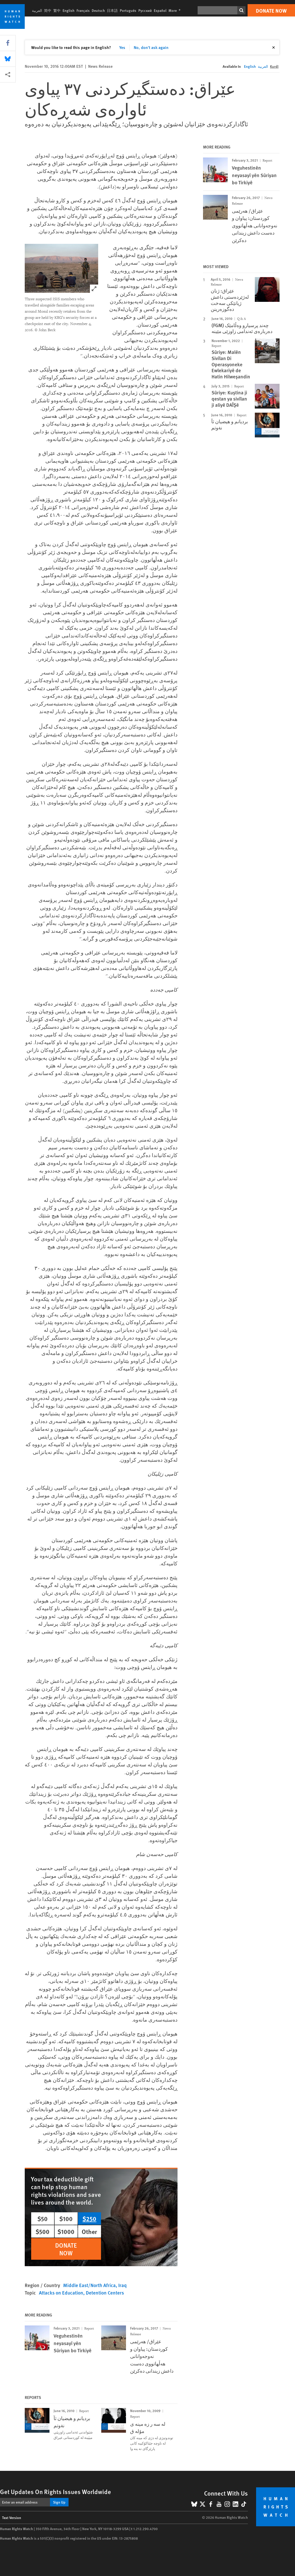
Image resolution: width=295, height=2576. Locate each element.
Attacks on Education (61, 2292)
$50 (42, 2218)
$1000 (65, 2231)
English (68, 10)
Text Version (11, 2517)
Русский (145, 10)
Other (89, 2231)
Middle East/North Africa (89, 2285)
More (175, 10)
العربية (37, 10)
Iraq (122, 2285)
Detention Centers (105, 2292)
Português (128, 10)
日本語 (112, 10)
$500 (42, 2231)
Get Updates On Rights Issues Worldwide (55, 2491)
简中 (47, 10)
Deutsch (98, 10)
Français (83, 10)
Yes (122, 47)
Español (160, 10)
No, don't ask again (151, 47)
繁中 (57, 10)
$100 (66, 2218)
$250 (89, 2218)
